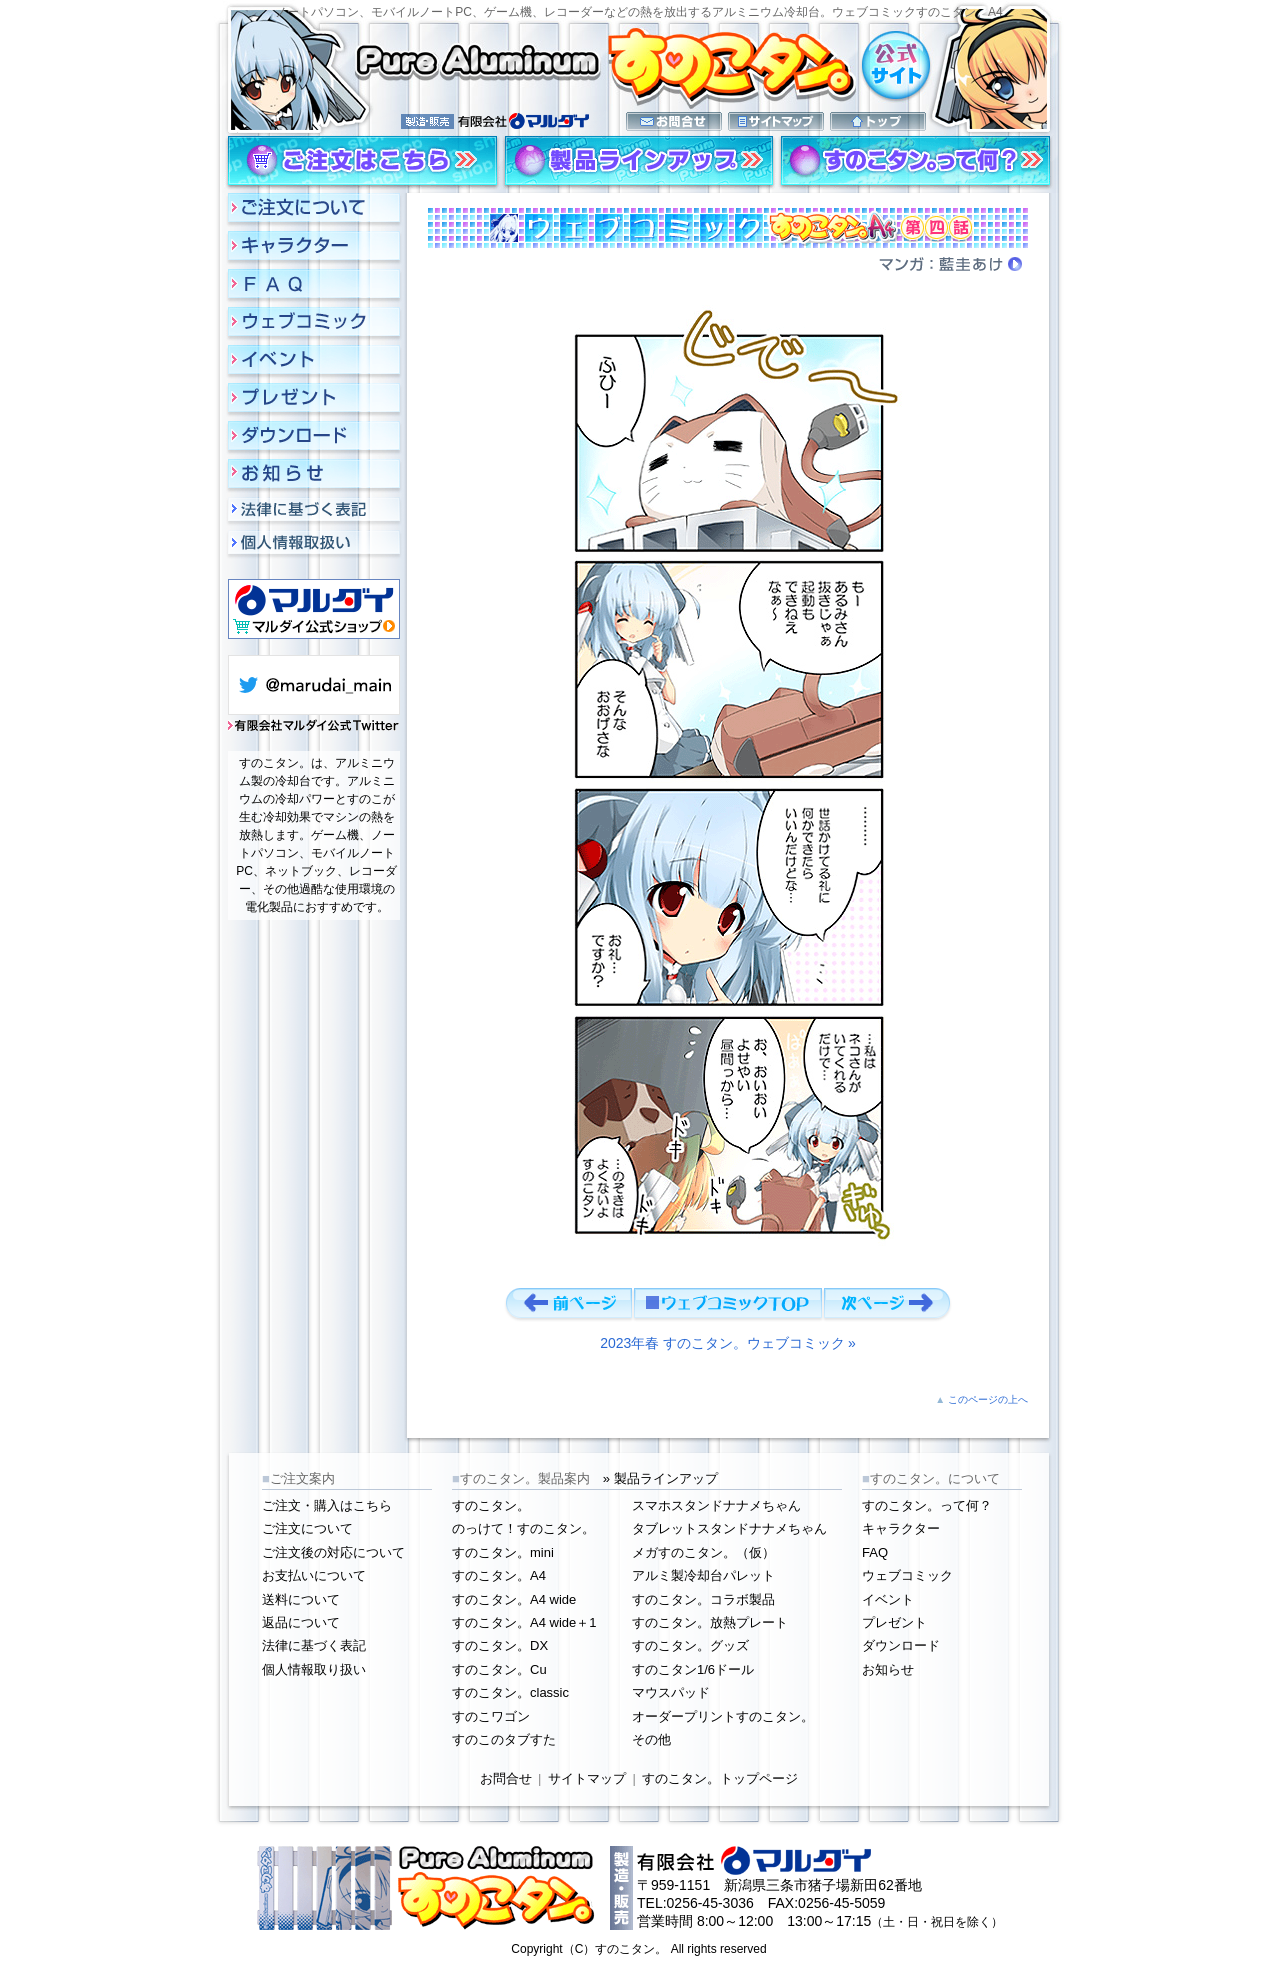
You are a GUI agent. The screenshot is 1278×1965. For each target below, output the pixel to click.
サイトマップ (587, 1778)
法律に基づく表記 (314, 1645)
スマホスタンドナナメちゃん (716, 1505)
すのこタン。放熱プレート (710, 1622)
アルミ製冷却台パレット (703, 1575)
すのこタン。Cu (499, 1669)
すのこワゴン (491, 1716)
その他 (651, 1739)
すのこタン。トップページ (720, 1778)
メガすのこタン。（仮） (703, 1552)
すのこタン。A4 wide (514, 1599)
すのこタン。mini (503, 1552)
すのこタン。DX (500, 1645)
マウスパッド (671, 1692)
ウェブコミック (907, 1575)
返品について (301, 1622)
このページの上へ (988, 1399)
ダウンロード (901, 1645)
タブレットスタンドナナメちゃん (729, 1528)
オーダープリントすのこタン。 (723, 1716)
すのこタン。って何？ (927, 1505)
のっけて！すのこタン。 (523, 1528)
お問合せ (506, 1778)
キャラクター (901, 1528)
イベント (888, 1599)
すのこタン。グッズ (690, 1645)
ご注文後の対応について (333, 1552)
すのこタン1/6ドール (693, 1669)
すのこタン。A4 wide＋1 (524, 1622)
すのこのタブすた (504, 1739)
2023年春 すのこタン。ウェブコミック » (728, 1343)
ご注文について (307, 1528)
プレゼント (894, 1622)
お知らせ (888, 1669)
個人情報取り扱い (314, 1669)
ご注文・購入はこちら (327, 1505)
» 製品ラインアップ (660, 1478)
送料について (301, 1599)
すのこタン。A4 (499, 1575)
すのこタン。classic (510, 1692)
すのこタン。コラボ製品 (703, 1599)
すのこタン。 (491, 1505)
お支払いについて (314, 1575)
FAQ (875, 1552)
